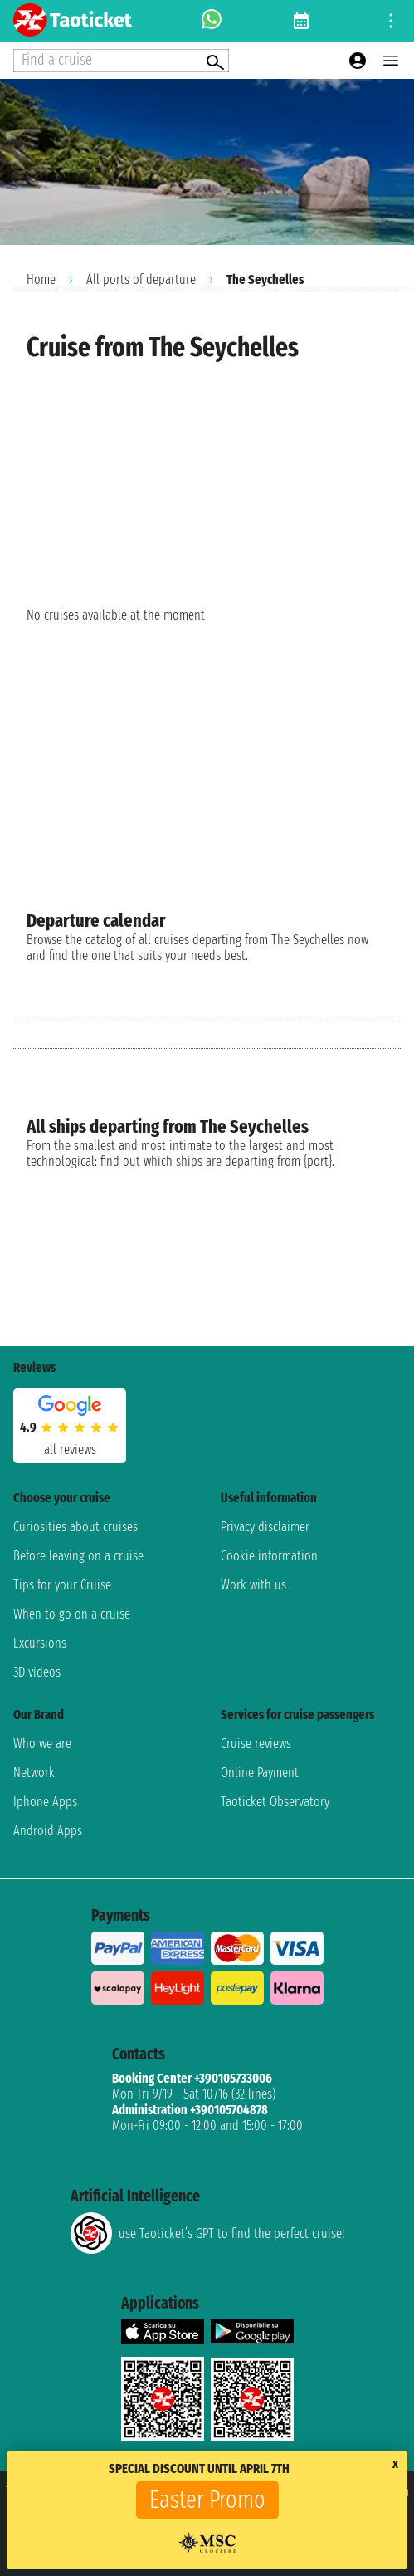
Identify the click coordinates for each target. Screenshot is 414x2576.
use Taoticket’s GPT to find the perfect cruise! (207, 2233)
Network (34, 1772)
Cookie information (269, 1556)
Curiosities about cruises (75, 1527)
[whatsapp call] (212, 20)
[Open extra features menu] (121, 60)
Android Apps (47, 1831)
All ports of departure (141, 279)
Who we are (42, 1743)
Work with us (253, 1585)
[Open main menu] (391, 61)
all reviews (70, 1449)
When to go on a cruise (71, 1614)
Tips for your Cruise (62, 1585)
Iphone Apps (45, 1802)
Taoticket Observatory (275, 1802)
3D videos (37, 1672)
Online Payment (260, 1772)
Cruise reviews (256, 1743)
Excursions (39, 1643)
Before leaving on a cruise (78, 1556)
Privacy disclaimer (265, 1527)
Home (41, 279)
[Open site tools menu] (391, 21)
